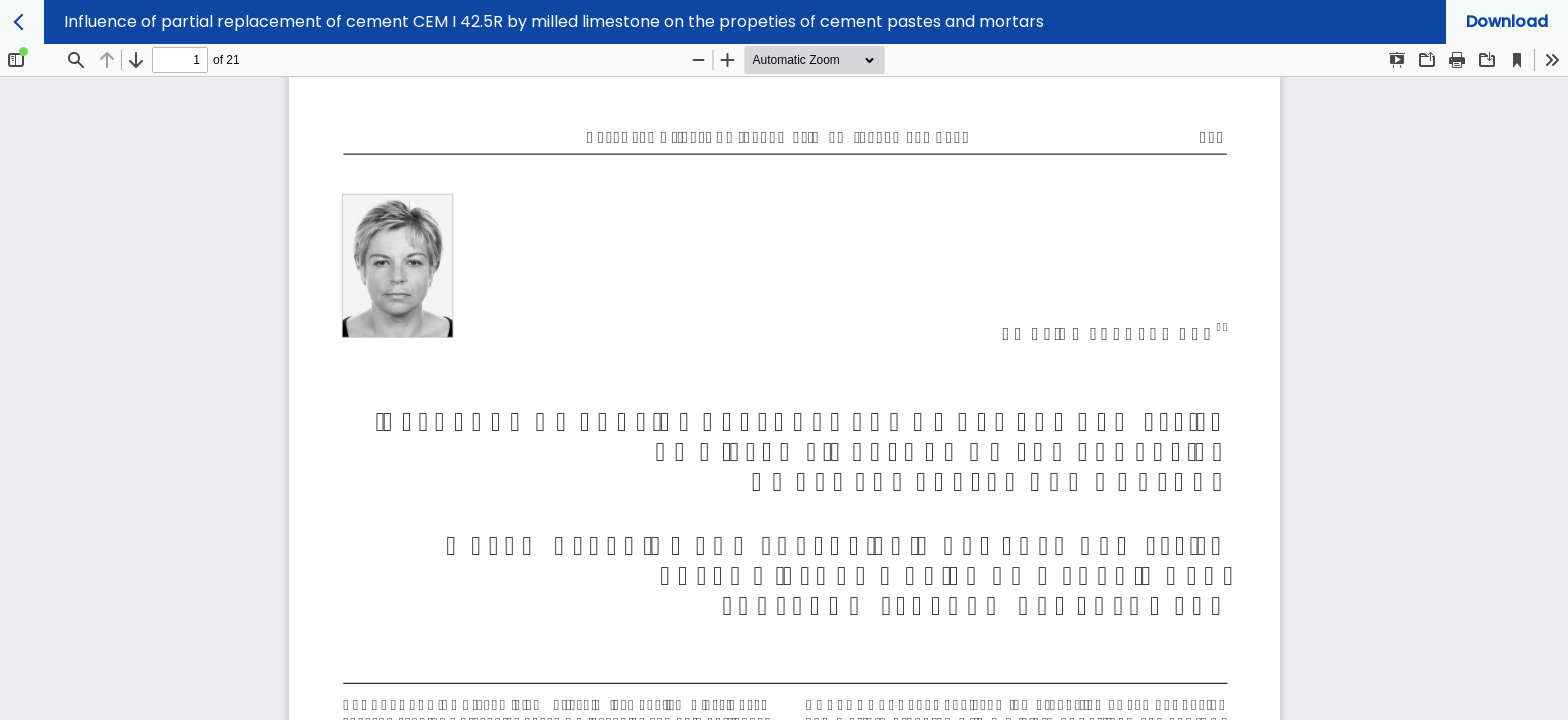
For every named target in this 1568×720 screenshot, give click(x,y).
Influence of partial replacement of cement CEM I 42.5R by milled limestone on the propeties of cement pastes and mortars (554, 21)
